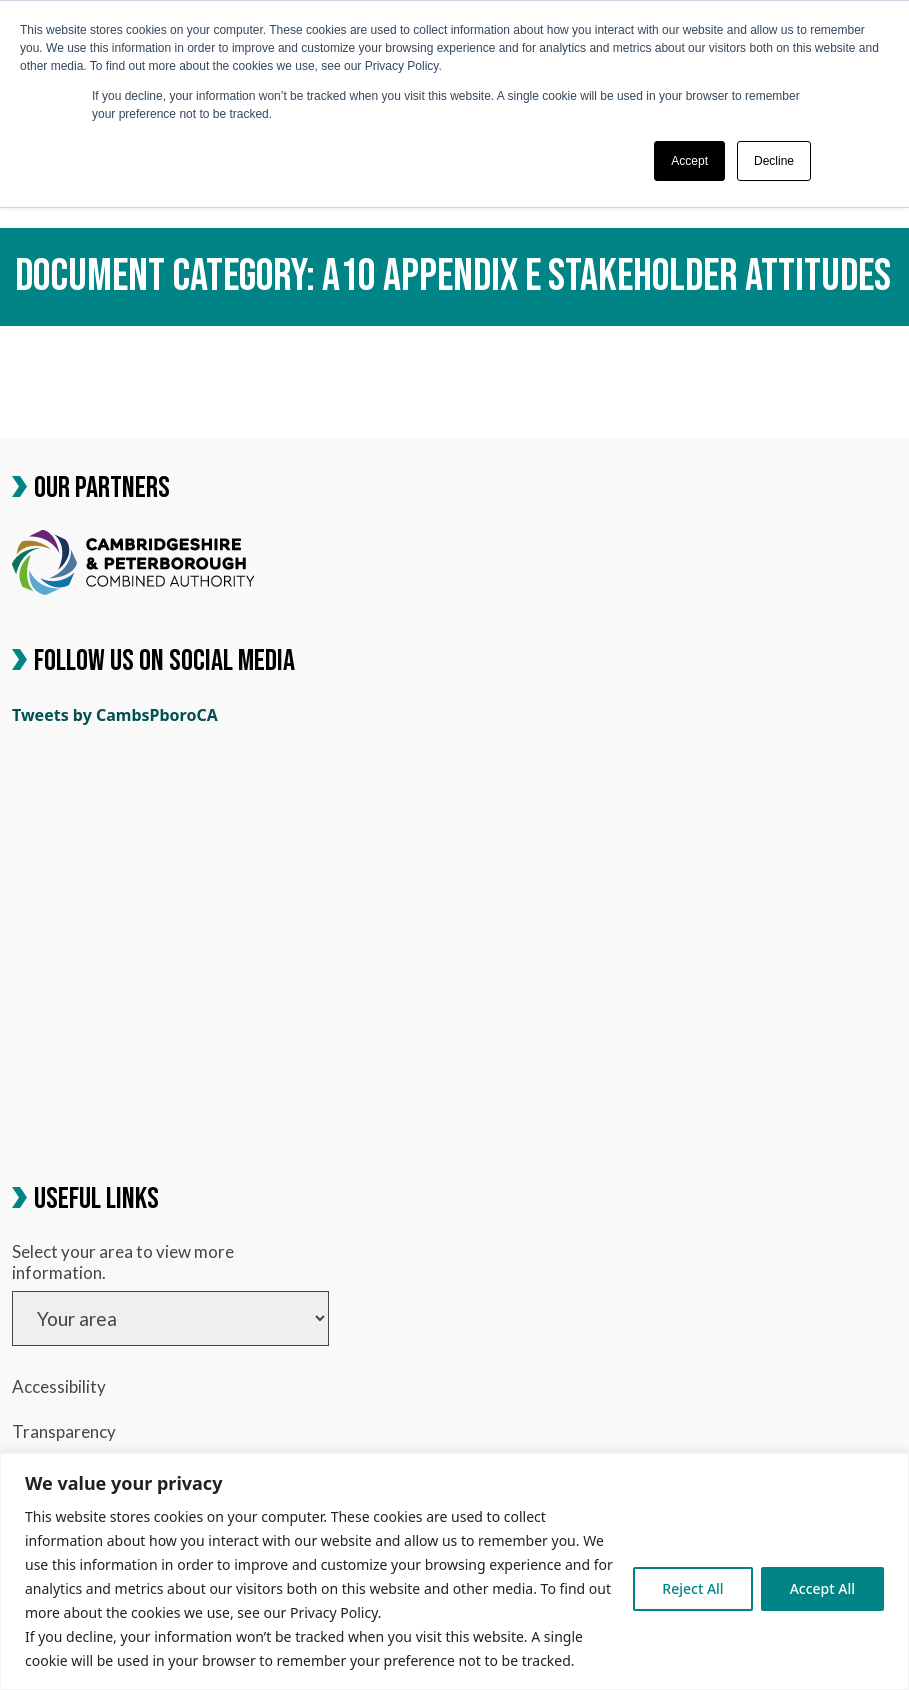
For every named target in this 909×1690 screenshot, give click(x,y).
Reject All (692, 1588)
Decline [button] (774, 161)
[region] (454, 1571)
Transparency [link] (64, 1431)
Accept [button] (689, 161)
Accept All (822, 1588)
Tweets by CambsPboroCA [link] (115, 715)
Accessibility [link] (59, 1386)
